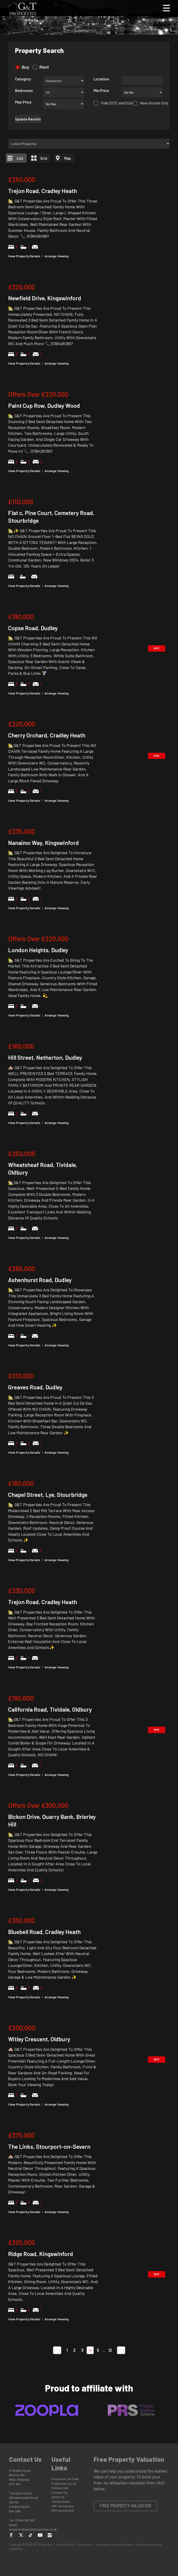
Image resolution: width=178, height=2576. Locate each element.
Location (101, 79)
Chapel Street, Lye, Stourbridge (47, 1494)
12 (110, 2350)
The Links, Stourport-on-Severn (49, 2146)
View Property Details (24, 256)
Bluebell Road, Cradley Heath (44, 1931)
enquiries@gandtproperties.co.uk (33, 2529)
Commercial (59, 2488)
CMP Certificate (62, 2506)
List (20, 158)
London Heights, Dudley (38, 949)
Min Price (101, 90)
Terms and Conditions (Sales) (114, 2544)
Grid (43, 158)
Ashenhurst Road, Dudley (40, 1279)
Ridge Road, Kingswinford (40, 2253)
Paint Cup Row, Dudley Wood (44, 405)
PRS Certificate (62, 2510)
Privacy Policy (65, 2544)
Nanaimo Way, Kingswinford (43, 842)
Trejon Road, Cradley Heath (42, 190)
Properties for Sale (65, 2479)
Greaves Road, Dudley (35, 1387)
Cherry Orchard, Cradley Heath (46, 735)
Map (67, 158)
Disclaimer (84, 2544)
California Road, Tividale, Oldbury (50, 1709)
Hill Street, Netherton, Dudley (45, 1057)
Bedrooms (24, 90)
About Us (58, 2497)
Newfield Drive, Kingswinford (44, 298)
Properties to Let (63, 2483)
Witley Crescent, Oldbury (39, 2039)
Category (23, 79)
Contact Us (59, 2492)
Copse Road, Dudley (33, 627)
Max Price (23, 102)
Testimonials (60, 2501)
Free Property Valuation (125, 2505)
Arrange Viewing (56, 256)
